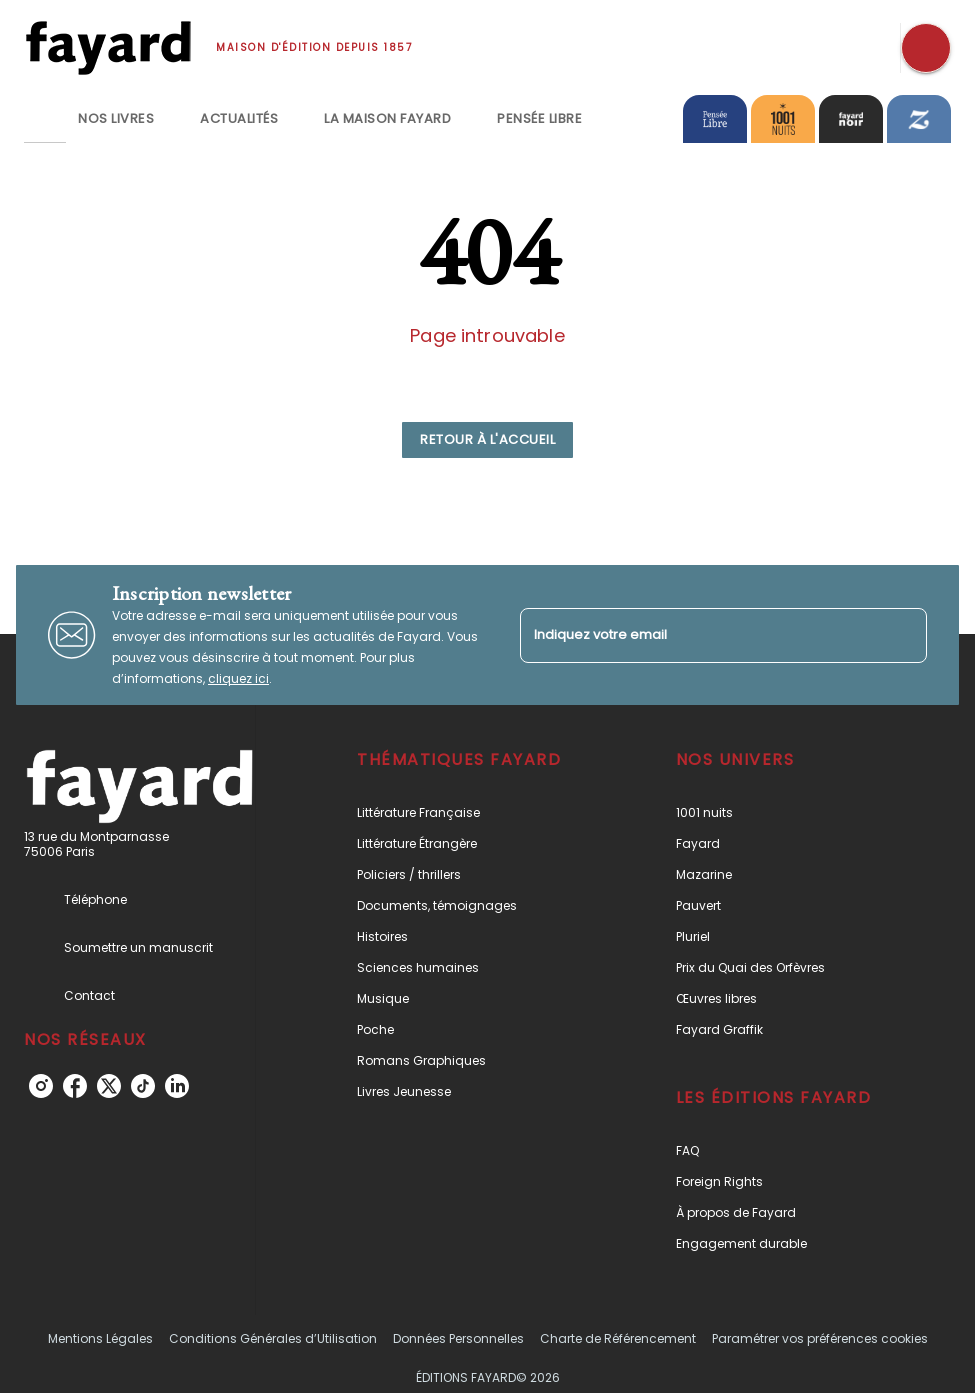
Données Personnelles (458, 1338)
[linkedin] (177, 1086)
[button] (487, 440)
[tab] (45, 119)
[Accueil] (108, 47)
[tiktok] (143, 1086)
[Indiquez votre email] (699, 635)
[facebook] (75, 1086)
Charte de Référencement (618, 1338)
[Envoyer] (903, 635)
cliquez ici (238, 678)
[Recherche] (926, 48)
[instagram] (41, 1086)
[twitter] (109, 1086)
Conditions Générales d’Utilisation (273, 1338)
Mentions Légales (100, 1338)
